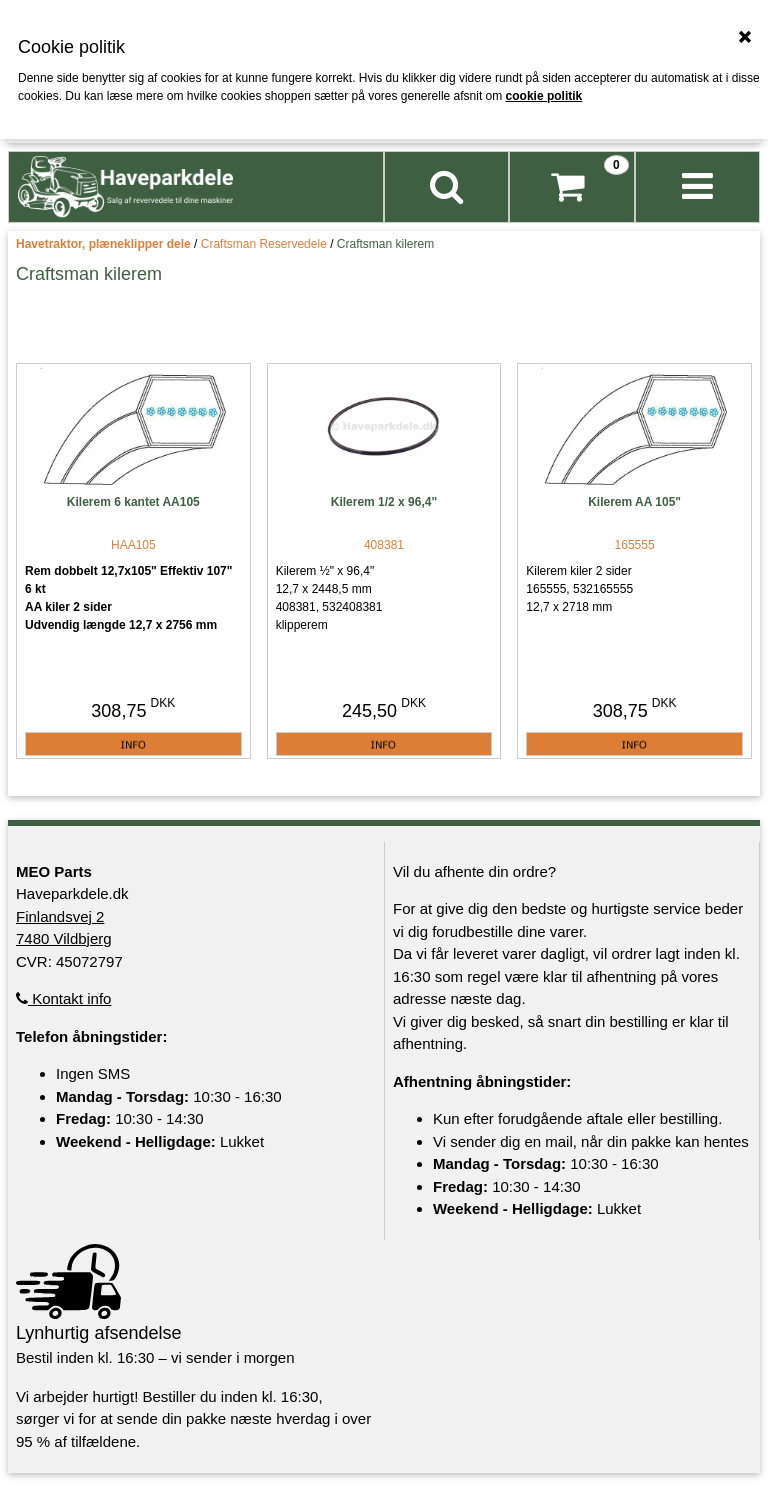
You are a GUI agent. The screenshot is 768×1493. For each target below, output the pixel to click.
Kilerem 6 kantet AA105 (133, 502)
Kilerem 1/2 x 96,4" (384, 502)
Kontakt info (63, 998)
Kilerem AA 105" (634, 502)
